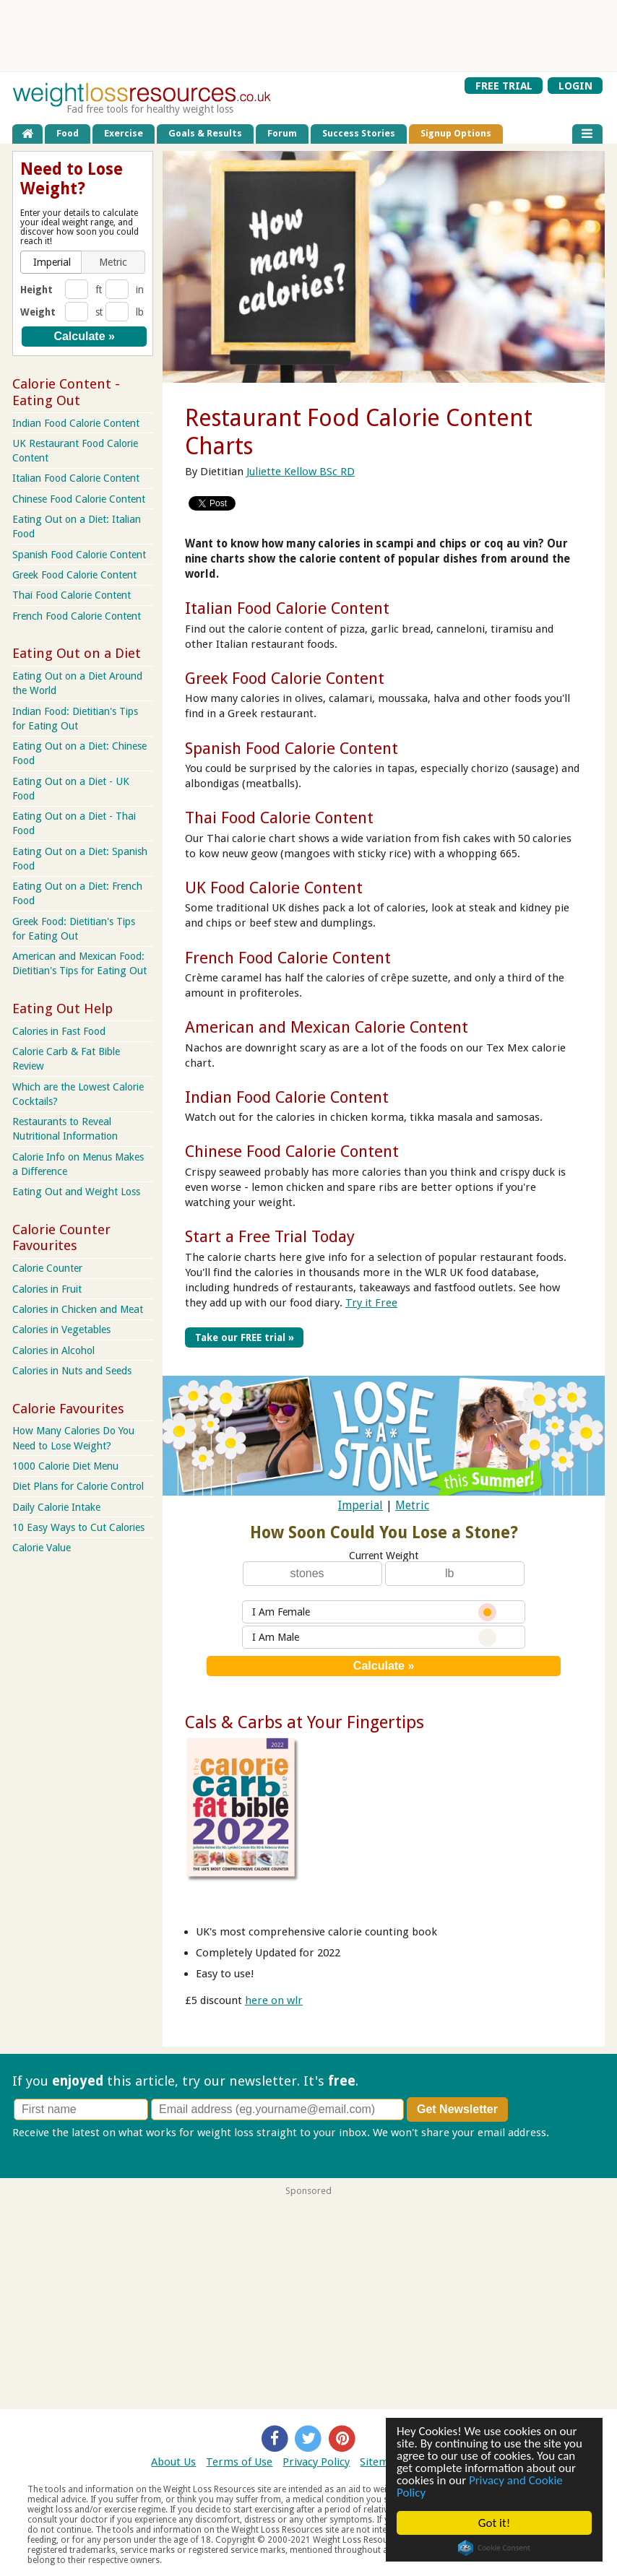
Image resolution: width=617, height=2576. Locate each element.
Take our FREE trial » (244, 1337)
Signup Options (455, 133)
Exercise (123, 133)
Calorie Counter (47, 1268)
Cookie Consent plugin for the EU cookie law (494, 2548)
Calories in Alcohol (53, 1350)
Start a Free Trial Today (270, 1236)
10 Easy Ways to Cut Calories (78, 1527)
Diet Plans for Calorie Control (78, 1486)
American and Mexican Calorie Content (326, 1027)
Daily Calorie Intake (56, 1507)
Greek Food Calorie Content (284, 678)
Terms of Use (239, 2461)
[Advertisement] (308, 35)
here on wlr (274, 2000)
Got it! (494, 2523)
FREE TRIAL (503, 86)
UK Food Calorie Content (274, 887)
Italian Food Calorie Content (287, 608)
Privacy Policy (316, 2461)
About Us (173, 2461)
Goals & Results (205, 133)
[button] (52, 262)
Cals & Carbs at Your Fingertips (304, 1722)
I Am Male (374, 1638)
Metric (412, 1505)
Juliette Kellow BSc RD (300, 471)
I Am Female (374, 1612)
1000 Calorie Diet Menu (65, 1466)
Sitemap (380, 2461)
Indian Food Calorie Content (287, 1097)
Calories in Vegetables (61, 1329)
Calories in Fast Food (58, 1031)
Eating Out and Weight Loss (76, 1191)
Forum (282, 133)
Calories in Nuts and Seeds (71, 1370)
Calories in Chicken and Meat (77, 1309)
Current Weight (383, 1555)
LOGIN (575, 86)
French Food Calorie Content (288, 957)
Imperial (360, 1505)
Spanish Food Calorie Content (291, 748)
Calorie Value (41, 1547)
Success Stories (358, 133)
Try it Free (371, 1302)
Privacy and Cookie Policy (480, 2486)
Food (67, 133)
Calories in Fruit (47, 1289)
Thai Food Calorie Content (279, 817)
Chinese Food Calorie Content (292, 1151)
